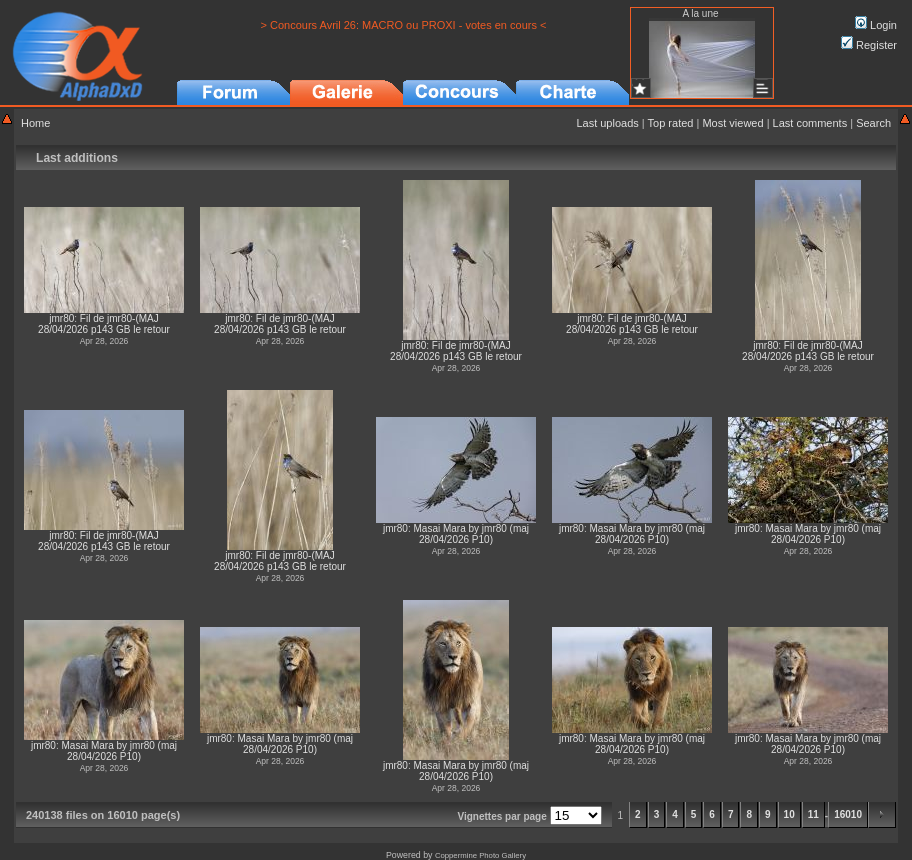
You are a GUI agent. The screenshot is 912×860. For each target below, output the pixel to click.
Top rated (671, 123)
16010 (848, 814)
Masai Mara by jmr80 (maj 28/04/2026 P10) (471, 534)
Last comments (810, 123)
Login (876, 25)
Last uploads (607, 123)
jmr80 (61, 318)
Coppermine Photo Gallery (480, 855)
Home (35, 123)
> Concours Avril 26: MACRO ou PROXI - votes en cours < (404, 25)
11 (813, 814)
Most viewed (732, 123)
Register (869, 45)
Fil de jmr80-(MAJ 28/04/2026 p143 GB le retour (104, 324)
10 (789, 814)
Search (873, 123)
